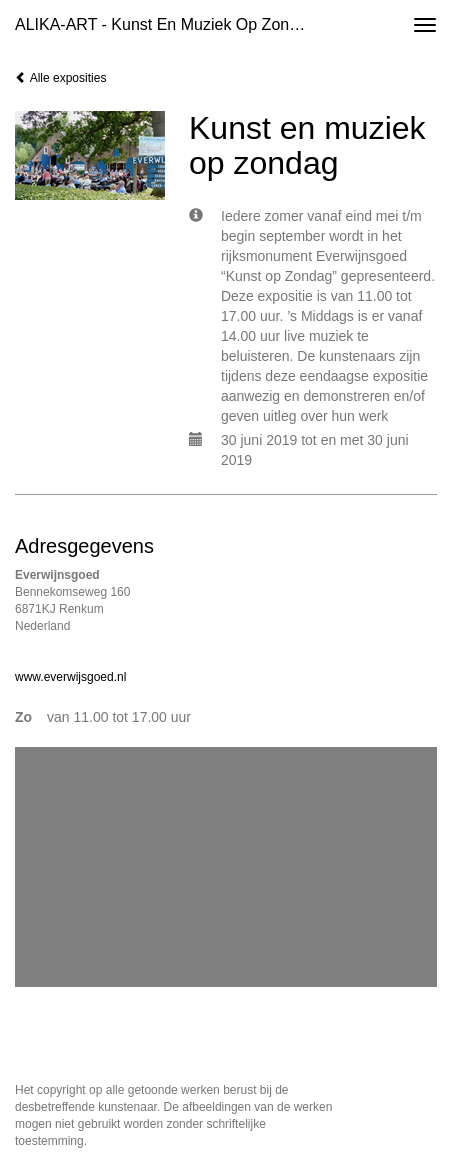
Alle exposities (60, 78)
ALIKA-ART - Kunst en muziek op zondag (165, 24)
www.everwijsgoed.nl (70, 677)
